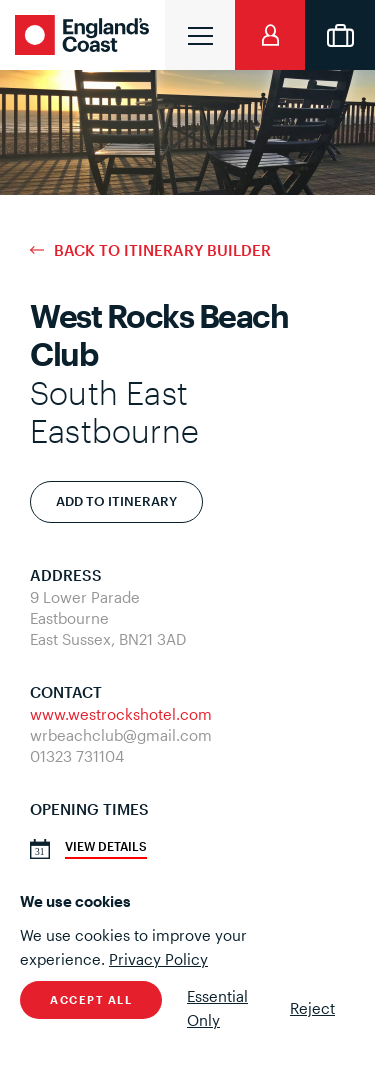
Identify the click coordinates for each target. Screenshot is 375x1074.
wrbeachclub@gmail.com (121, 735)
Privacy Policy (158, 959)
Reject (312, 1008)
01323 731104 (77, 756)
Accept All (91, 999)
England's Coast (85, 35)
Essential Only (217, 1008)
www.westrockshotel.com (121, 714)
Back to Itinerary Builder (162, 250)
